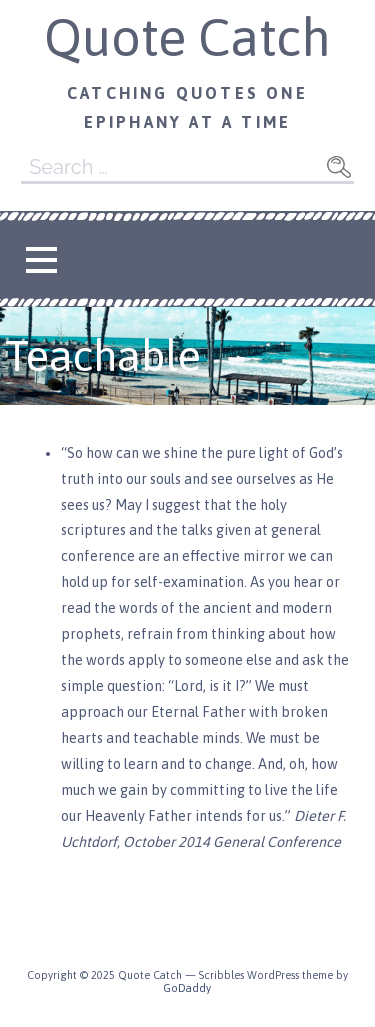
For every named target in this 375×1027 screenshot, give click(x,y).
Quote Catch (187, 37)
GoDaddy (187, 988)
